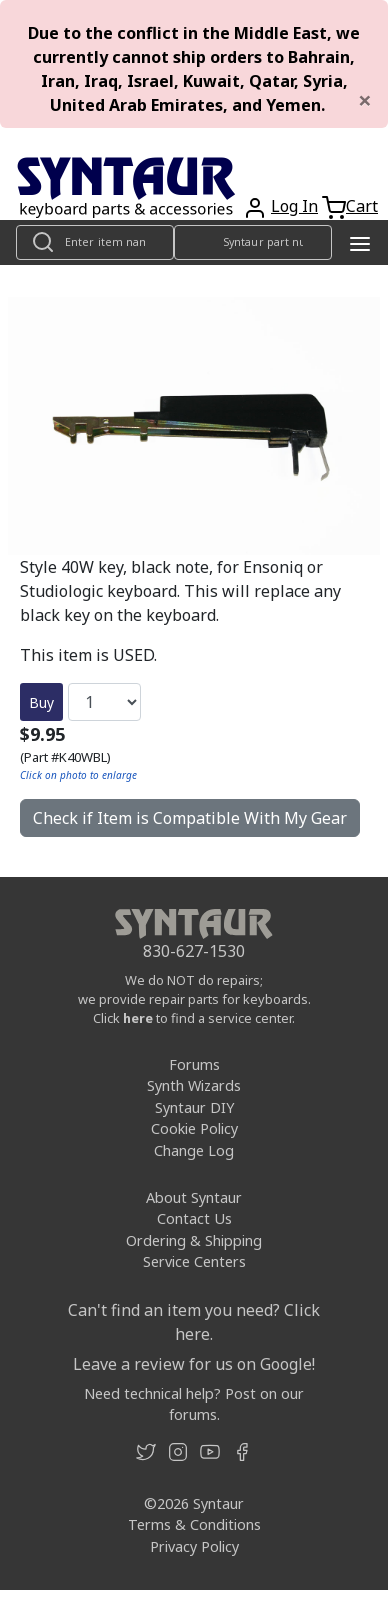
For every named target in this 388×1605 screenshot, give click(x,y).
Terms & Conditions (194, 1524)
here (138, 1018)
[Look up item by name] (95, 242)
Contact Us (194, 1218)
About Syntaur (194, 1197)
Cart (362, 206)
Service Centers (194, 1261)
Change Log (194, 1150)
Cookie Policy (194, 1128)
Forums (194, 1064)
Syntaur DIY (194, 1107)
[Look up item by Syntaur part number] (253, 242)
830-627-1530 (194, 951)
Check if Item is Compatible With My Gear (190, 818)
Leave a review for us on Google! (194, 1364)
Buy (41, 702)
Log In (294, 206)
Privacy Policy (194, 1546)
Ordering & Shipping (194, 1240)
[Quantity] (104, 702)
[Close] (365, 100)
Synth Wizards (194, 1085)
